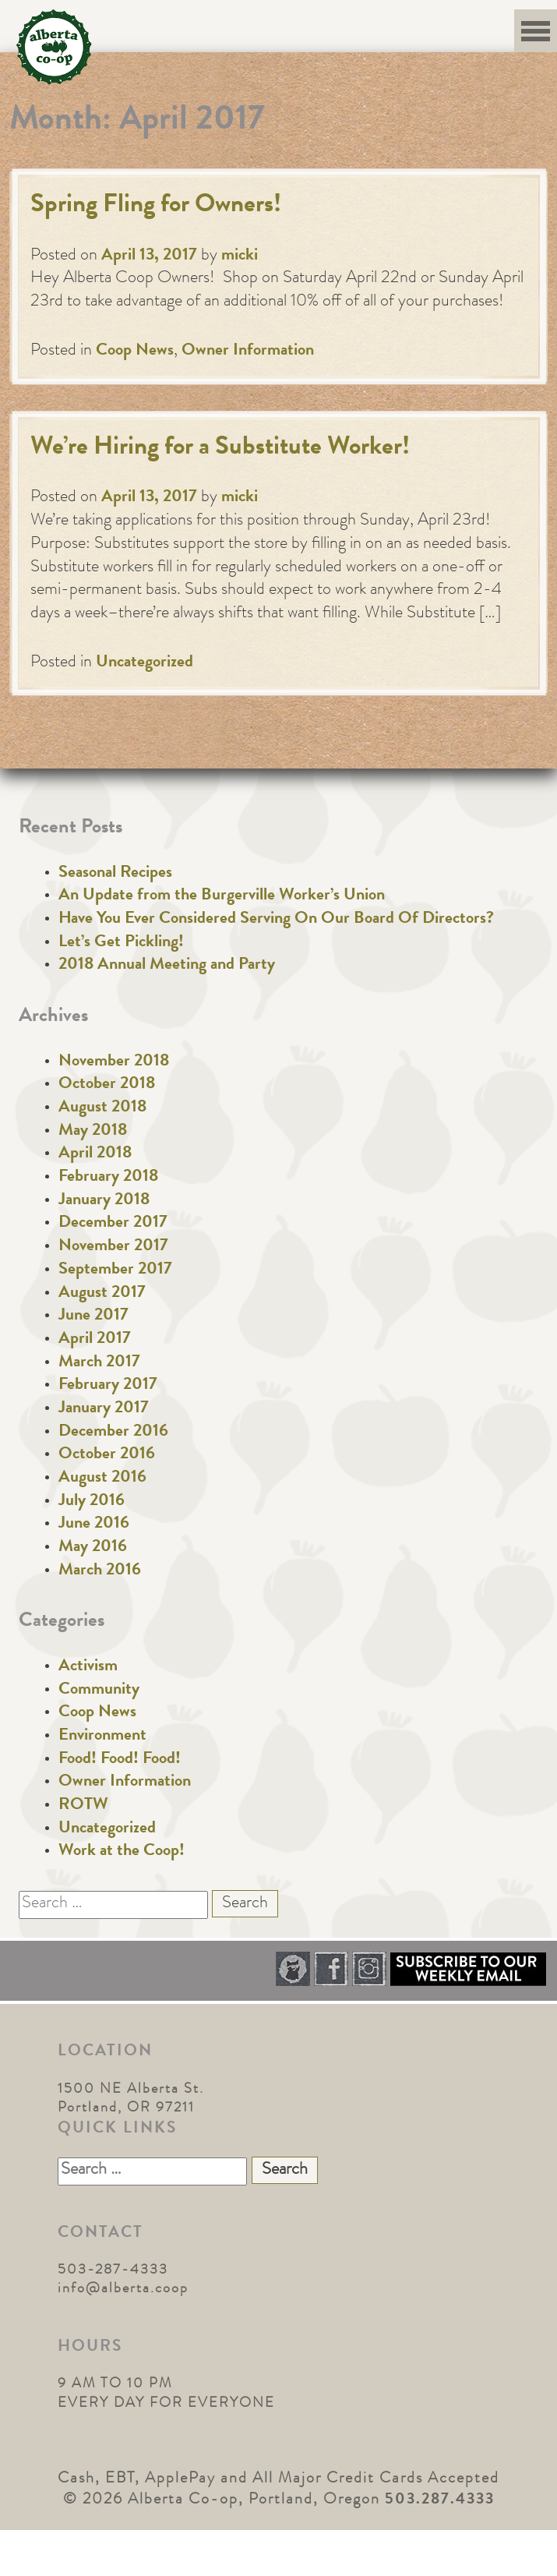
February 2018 (108, 1177)
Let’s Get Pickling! (121, 943)
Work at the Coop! (121, 1851)
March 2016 (99, 1571)
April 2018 (95, 1154)
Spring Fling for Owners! (155, 206)
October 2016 (106, 1455)
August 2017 (102, 1293)
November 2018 (113, 1062)
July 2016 (91, 1502)
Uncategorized (144, 663)
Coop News (135, 351)
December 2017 (112, 1223)
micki (239, 256)
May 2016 (92, 1548)
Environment (102, 1736)
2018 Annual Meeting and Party (166, 965)
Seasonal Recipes (115, 873)
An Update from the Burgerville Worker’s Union (221, 896)
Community (98, 1690)
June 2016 (93, 1524)
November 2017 (113, 1247)
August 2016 (102, 1478)
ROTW (83, 1806)
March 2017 (99, 1363)
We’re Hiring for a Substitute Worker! (220, 448)
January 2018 (104, 1201)
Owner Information (248, 351)
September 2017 (115, 1270)
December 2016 (113, 1432)
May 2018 (92, 1131)
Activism (88, 1667)
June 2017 (93, 1316)
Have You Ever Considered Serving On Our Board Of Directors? (276, 919)
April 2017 (94, 1339)
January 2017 (103, 1409)
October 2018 (106, 1085)
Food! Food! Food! (119, 1760)
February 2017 (107, 1385)
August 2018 (102, 1108)
